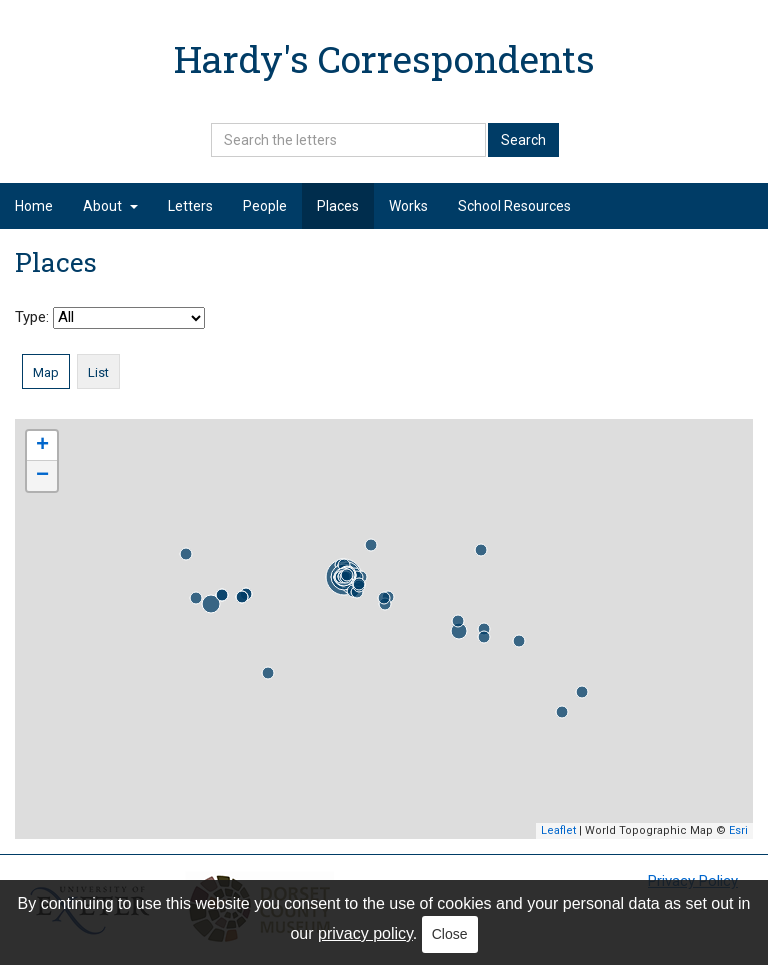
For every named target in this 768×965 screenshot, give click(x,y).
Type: (110, 318)
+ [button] (42, 446)
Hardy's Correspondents (384, 58)
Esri (738, 830)
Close (450, 934)
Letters (190, 206)
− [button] (42, 476)
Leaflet (558, 830)
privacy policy (365, 933)
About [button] (110, 206)
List (98, 372)
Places (338, 206)
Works (408, 206)
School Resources (514, 206)
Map (46, 372)
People (265, 206)
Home (34, 206)
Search (523, 140)
